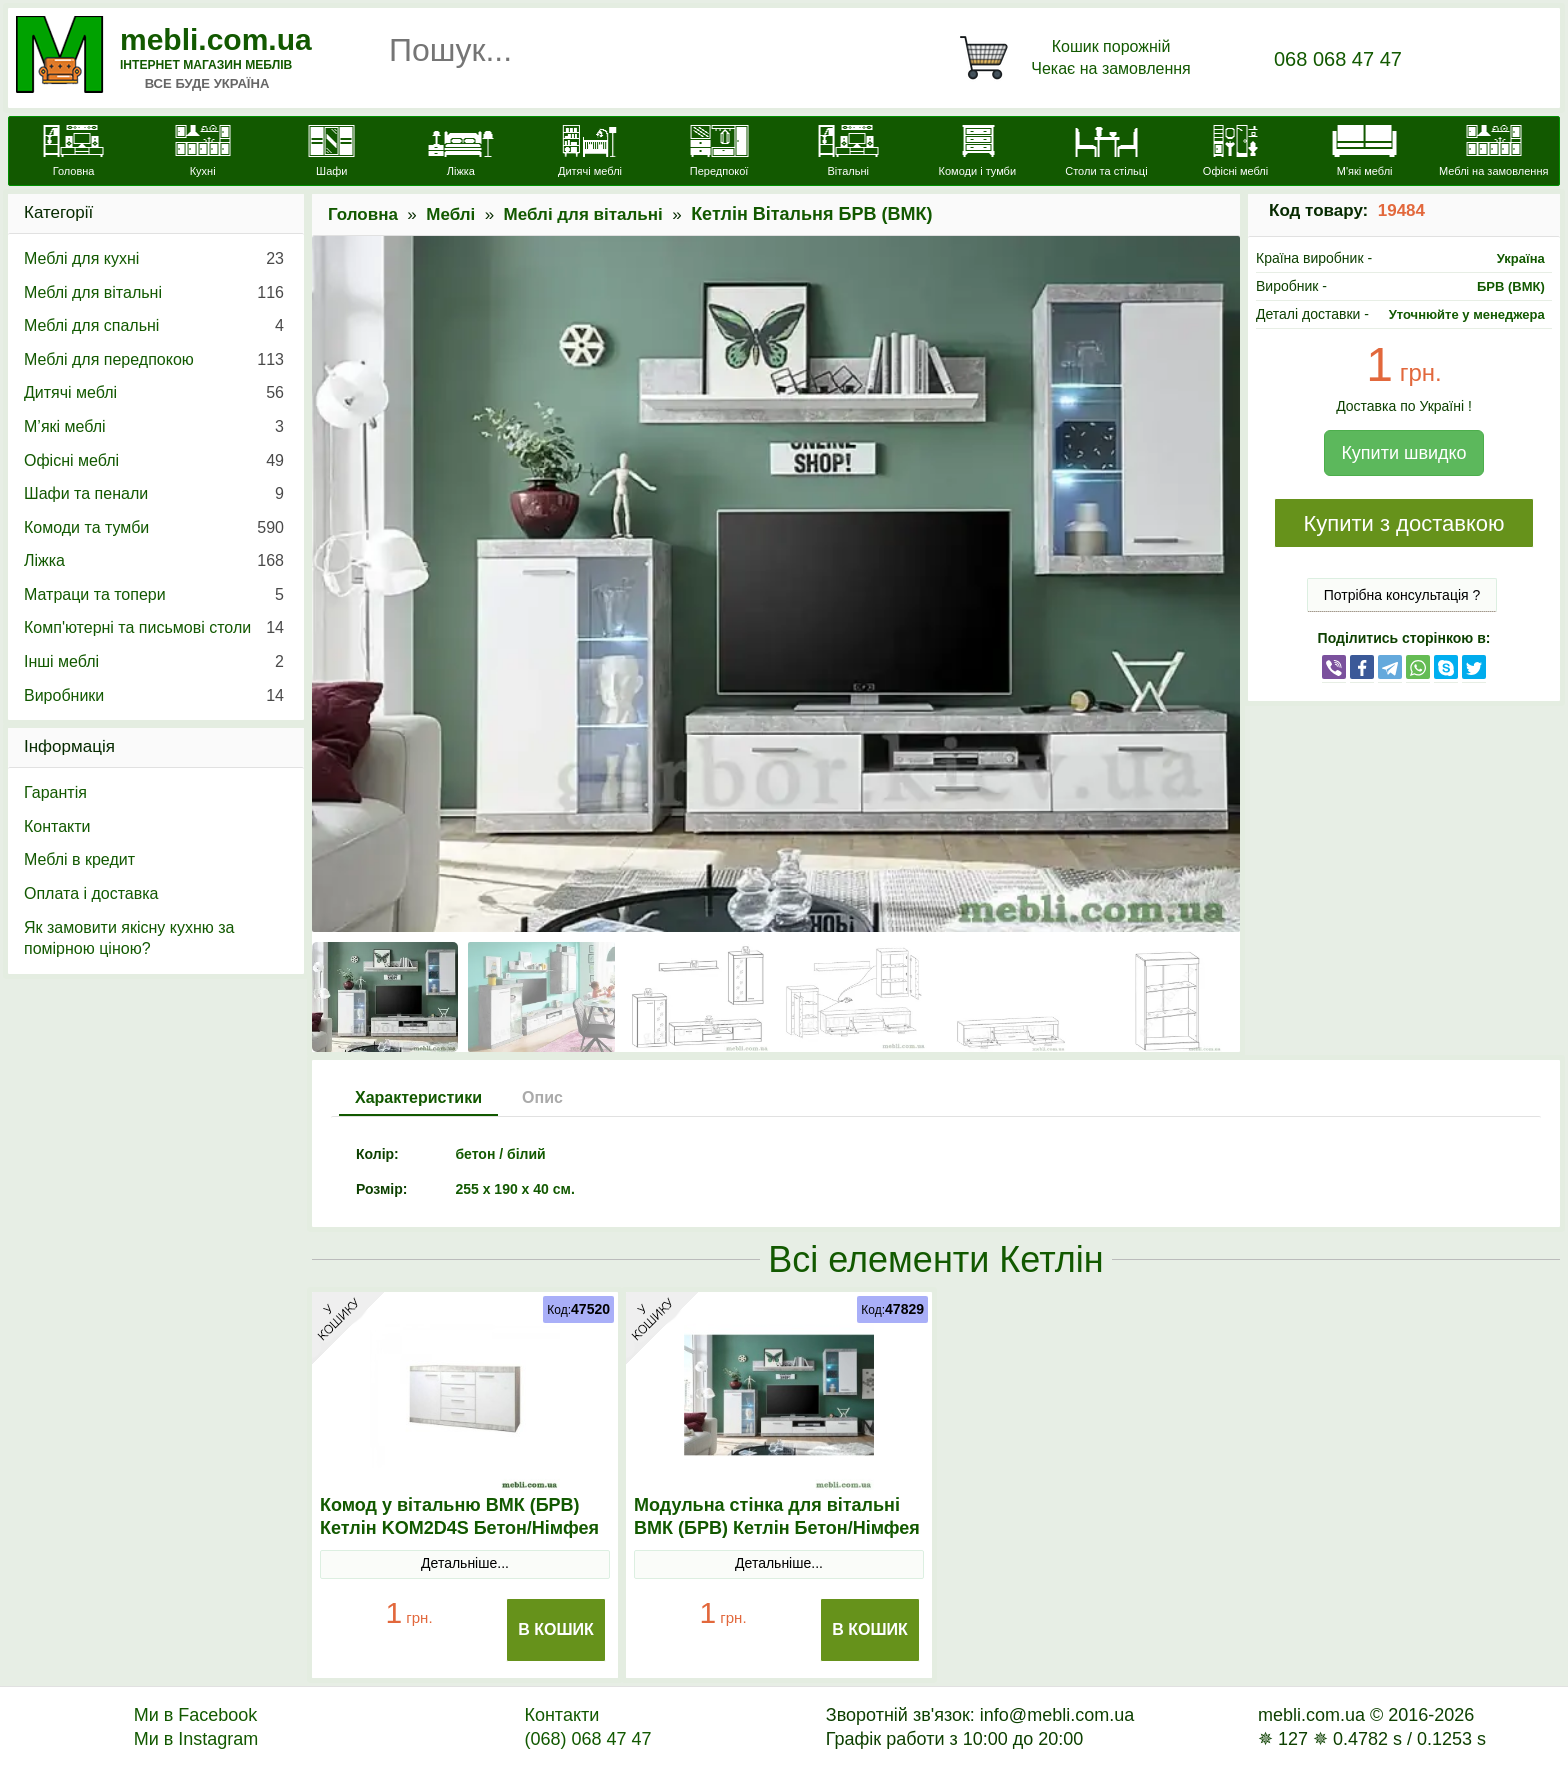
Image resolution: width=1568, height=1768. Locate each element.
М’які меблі (154, 427)
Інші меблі (154, 662)
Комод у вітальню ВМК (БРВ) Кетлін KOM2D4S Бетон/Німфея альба (459, 1528)
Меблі (450, 214)
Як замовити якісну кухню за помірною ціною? (129, 938)
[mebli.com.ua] (73, 153)
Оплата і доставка (91, 893)
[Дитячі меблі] (589, 153)
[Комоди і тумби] (977, 153)
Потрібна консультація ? (1402, 595)
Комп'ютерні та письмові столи (154, 628)
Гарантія (55, 792)
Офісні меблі (154, 461)
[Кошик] (1079, 58)
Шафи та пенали (154, 494)
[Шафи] (331, 153)
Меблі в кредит (79, 859)
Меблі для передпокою (154, 360)
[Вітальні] (848, 153)
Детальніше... (465, 1563)
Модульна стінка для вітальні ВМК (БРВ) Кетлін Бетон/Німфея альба (777, 1528)
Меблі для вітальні (583, 214)
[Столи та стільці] (1106, 153)
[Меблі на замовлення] (1493, 153)
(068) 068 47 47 (587, 1739)
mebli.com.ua (216, 39)
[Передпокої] (719, 153)
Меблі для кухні (154, 259)
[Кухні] (202, 153)
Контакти (57, 826)
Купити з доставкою (1403, 523)
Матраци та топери (154, 595)
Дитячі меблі (154, 393)
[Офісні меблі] (1235, 153)
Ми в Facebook (196, 1715)
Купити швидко (1403, 453)
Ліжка (154, 561)
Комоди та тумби (154, 528)
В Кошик (556, 1629)
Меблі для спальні (154, 326)
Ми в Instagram (196, 1739)
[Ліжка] (460, 153)
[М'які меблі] (1364, 153)
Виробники (154, 696)
